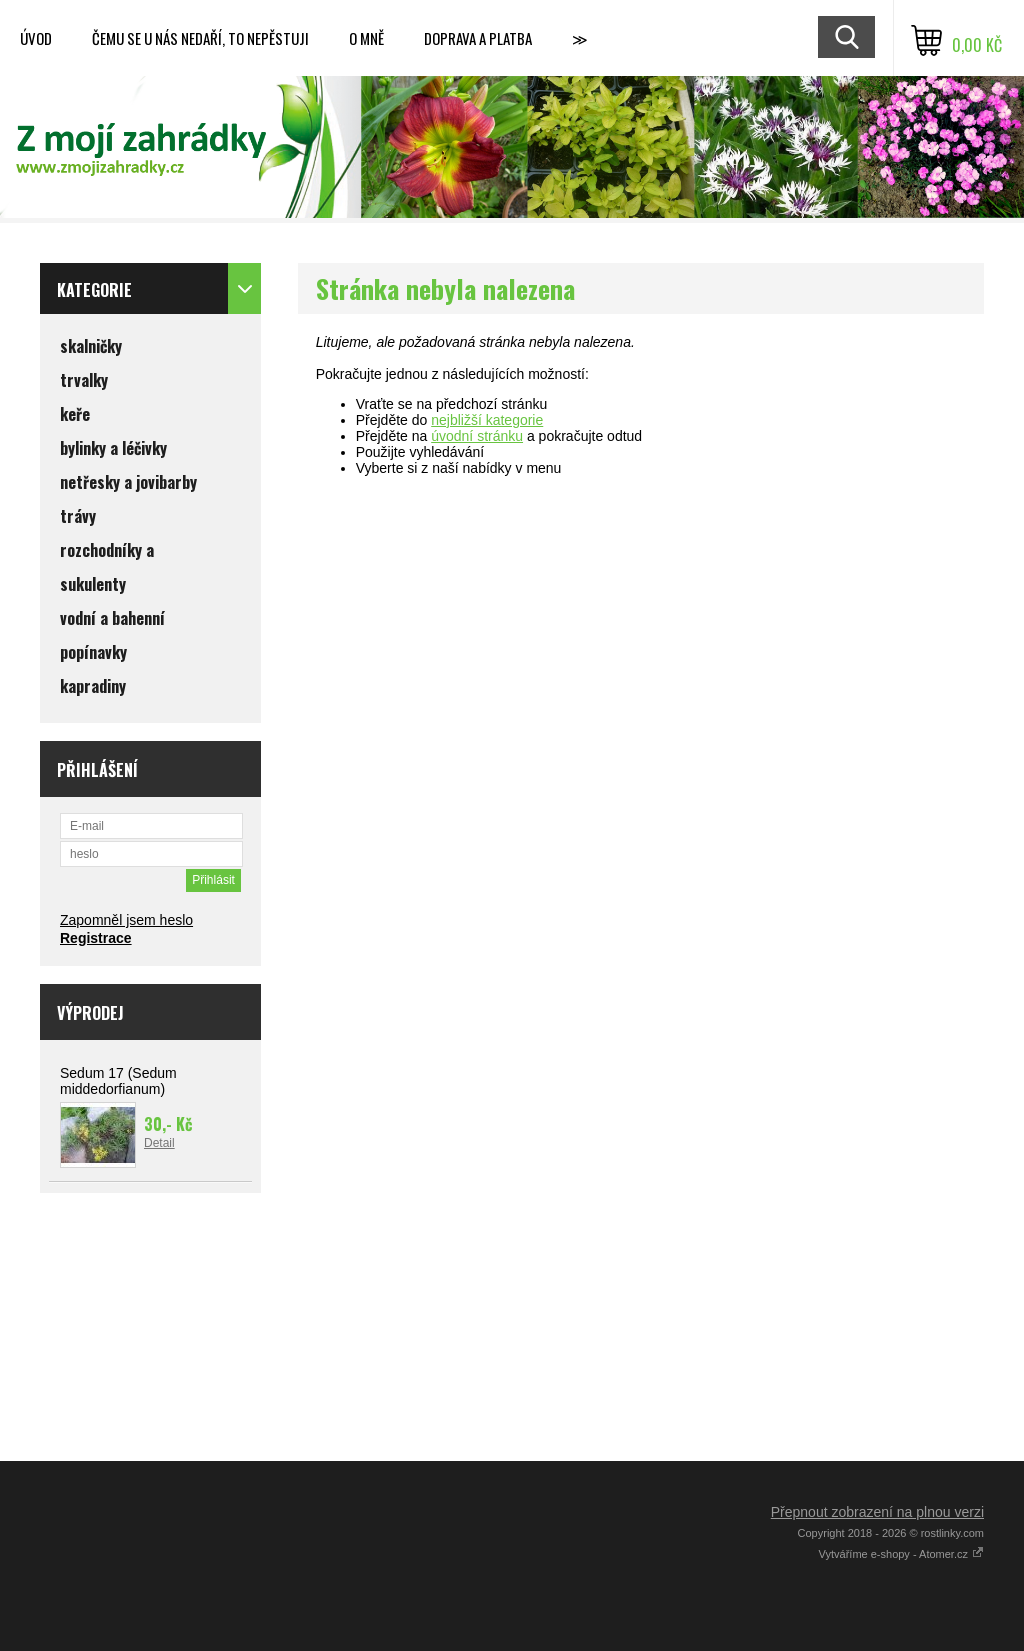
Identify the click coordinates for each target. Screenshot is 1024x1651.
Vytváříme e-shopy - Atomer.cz (901, 1554)
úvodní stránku (477, 436)
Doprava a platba (478, 38)
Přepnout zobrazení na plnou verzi (877, 1512)
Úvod (36, 38)
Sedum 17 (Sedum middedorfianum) (118, 1081)
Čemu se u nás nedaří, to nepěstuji (200, 38)
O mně (366, 38)
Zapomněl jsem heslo (126, 920)
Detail (159, 1143)
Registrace (96, 938)
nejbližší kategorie (487, 420)
